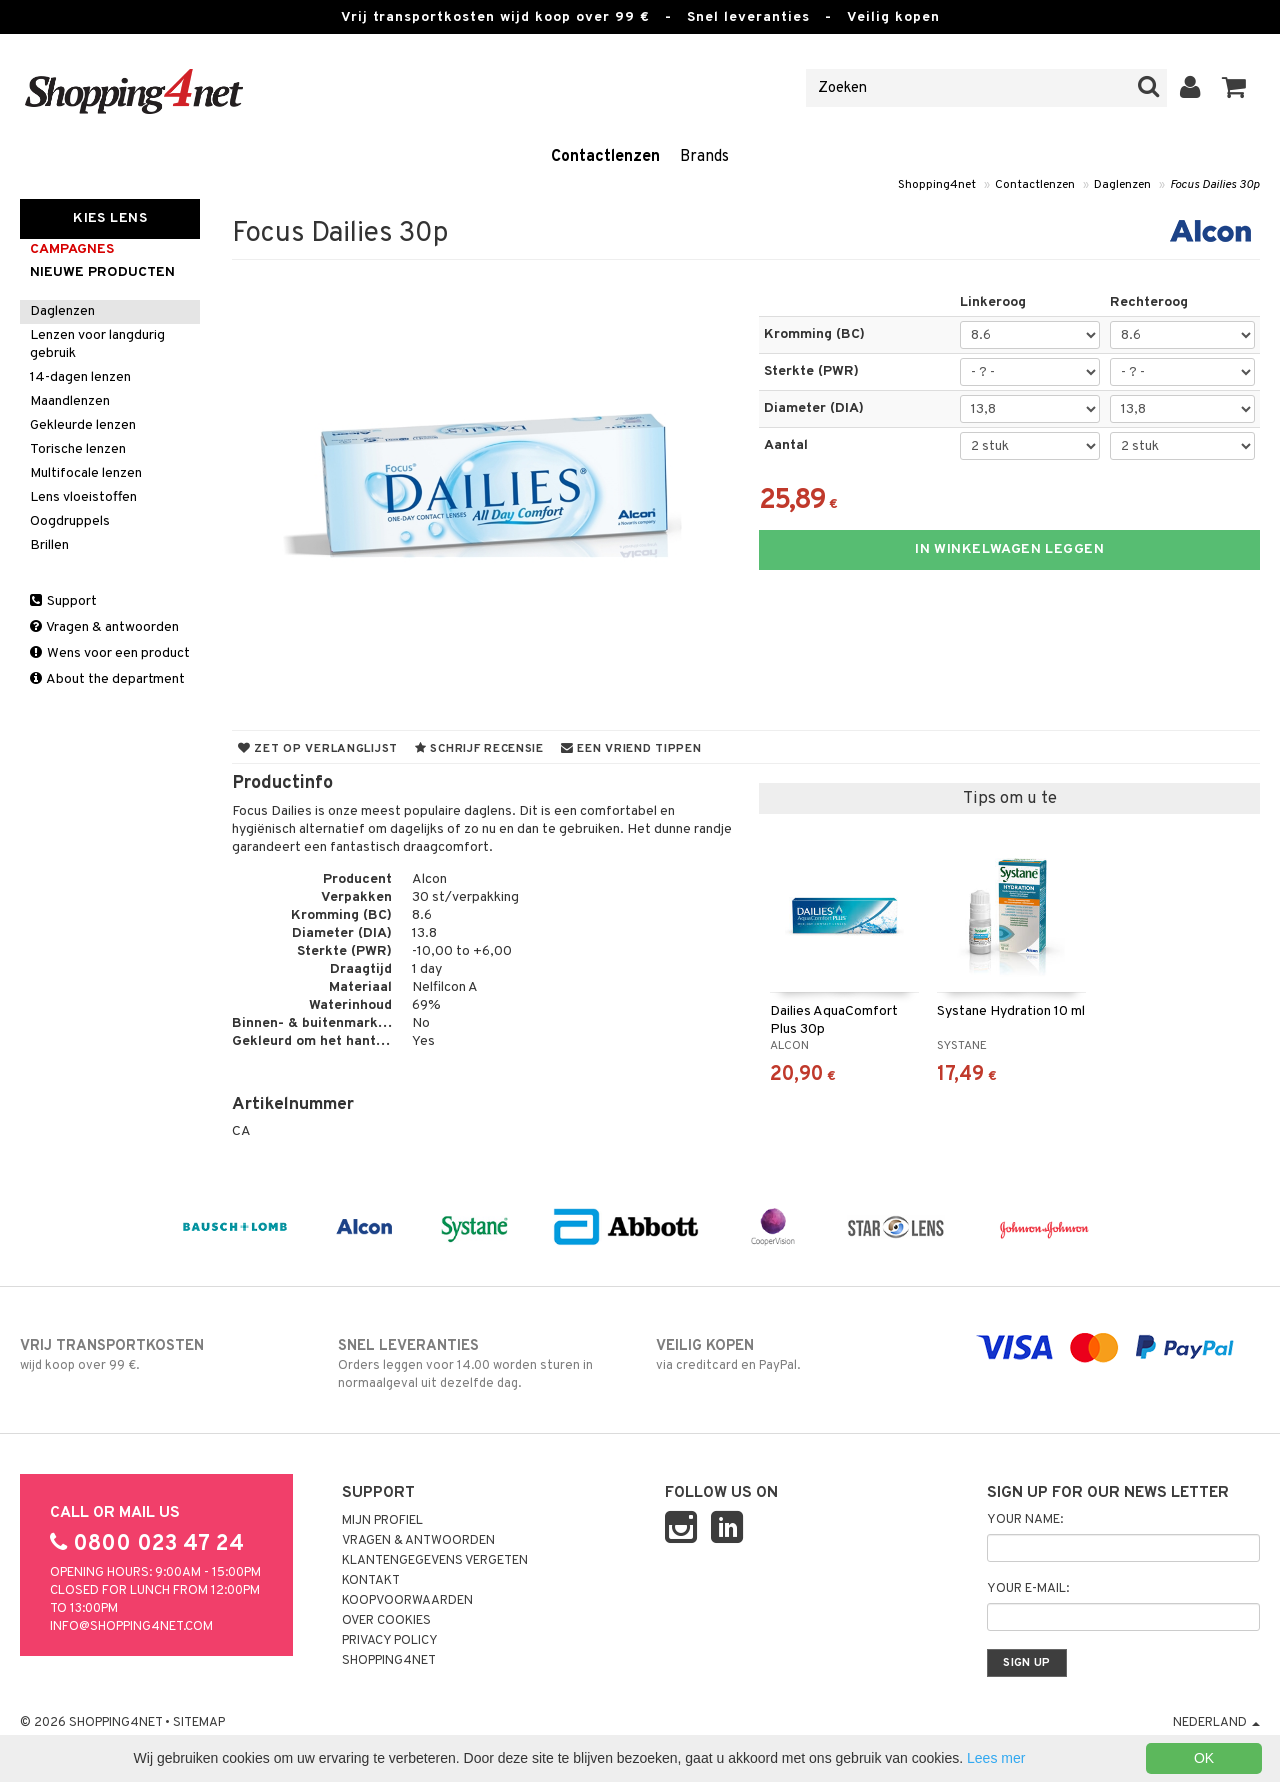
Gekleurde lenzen (83, 425)
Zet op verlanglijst (318, 749)
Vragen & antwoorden (104, 627)
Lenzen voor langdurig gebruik (97, 344)
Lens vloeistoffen (83, 497)
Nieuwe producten (102, 272)
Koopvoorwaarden (407, 1601)
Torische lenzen (78, 449)
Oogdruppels (70, 521)
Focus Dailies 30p (1215, 185)
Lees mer (996, 1758)
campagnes (72, 249)
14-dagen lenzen (80, 377)
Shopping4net (937, 185)
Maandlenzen (70, 401)
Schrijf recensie (479, 749)
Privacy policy (390, 1641)
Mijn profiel (382, 1521)
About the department (107, 679)
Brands (704, 157)
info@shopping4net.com (131, 1627)
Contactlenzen (605, 157)
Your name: (1025, 1520)
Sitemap (199, 1723)
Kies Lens (110, 218)
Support (63, 601)
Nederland (1216, 1723)
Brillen (49, 545)
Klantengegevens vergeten (435, 1561)
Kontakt (371, 1581)
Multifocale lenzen (86, 473)
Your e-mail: (1028, 1589)
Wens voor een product (110, 653)
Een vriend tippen (631, 749)
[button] (1234, 88)
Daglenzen (1122, 185)
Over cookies (386, 1621)
